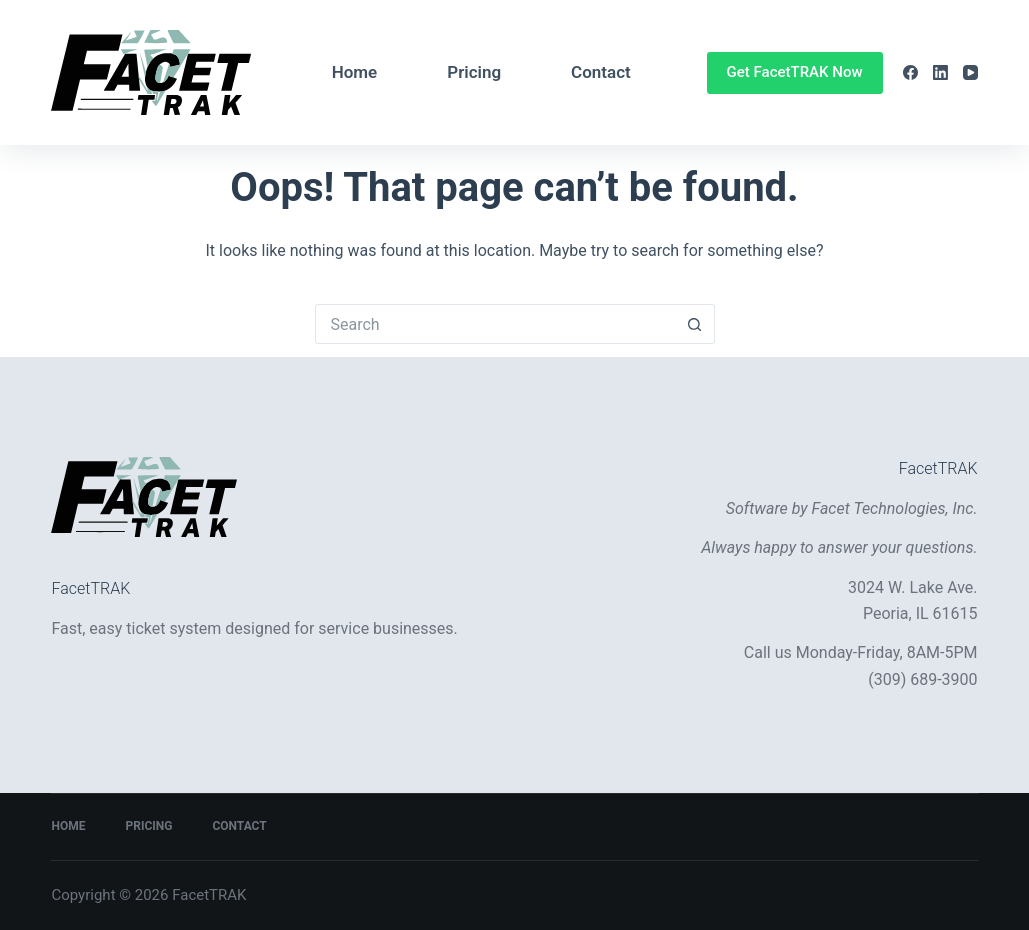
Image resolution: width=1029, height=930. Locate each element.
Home (355, 72)
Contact (601, 72)
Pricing (474, 72)
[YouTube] (970, 72)
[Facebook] (910, 72)
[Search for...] (495, 324)
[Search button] (695, 324)
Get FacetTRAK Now (795, 72)
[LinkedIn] (940, 72)
